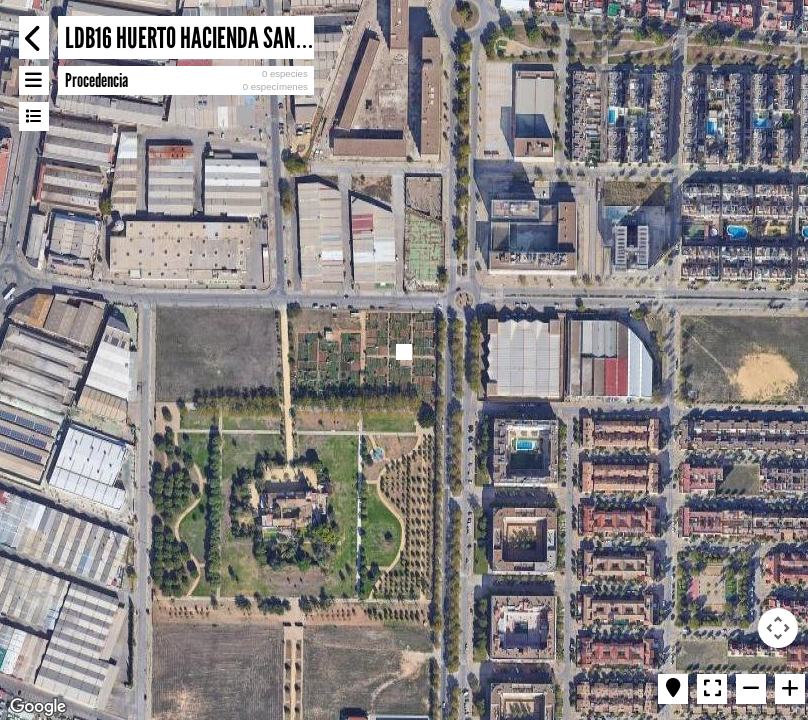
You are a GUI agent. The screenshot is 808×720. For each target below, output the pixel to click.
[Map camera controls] (778, 628)
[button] (404, 352)
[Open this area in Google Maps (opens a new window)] (38, 707)
